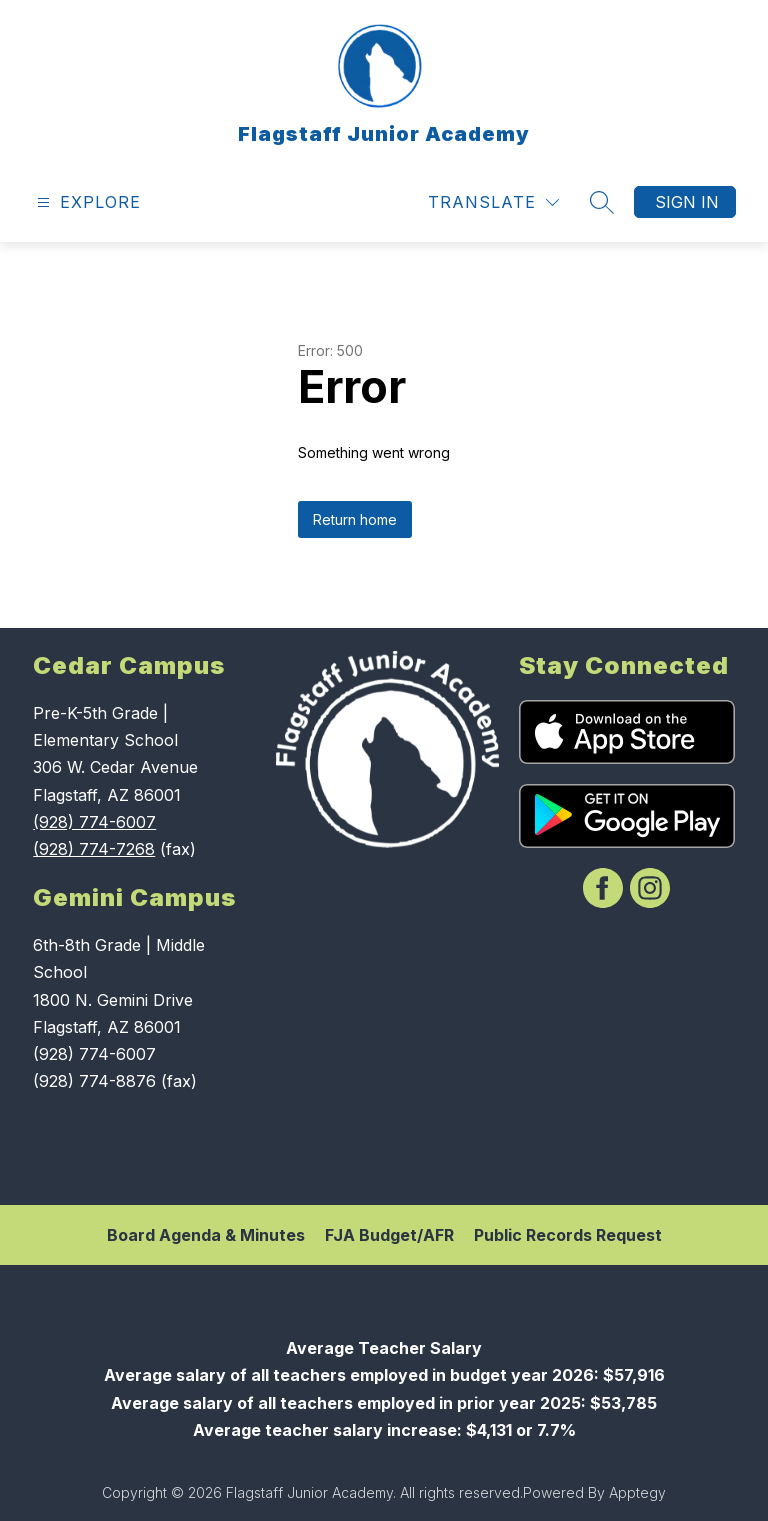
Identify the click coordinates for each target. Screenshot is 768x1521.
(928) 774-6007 (94, 822)
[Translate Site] (493, 202)
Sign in (687, 202)
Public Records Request (568, 1235)
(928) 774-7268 (94, 849)
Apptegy (637, 1492)
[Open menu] (86, 202)
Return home (355, 519)
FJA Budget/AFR (389, 1235)
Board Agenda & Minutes (206, 1235)
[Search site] (602, 202)
